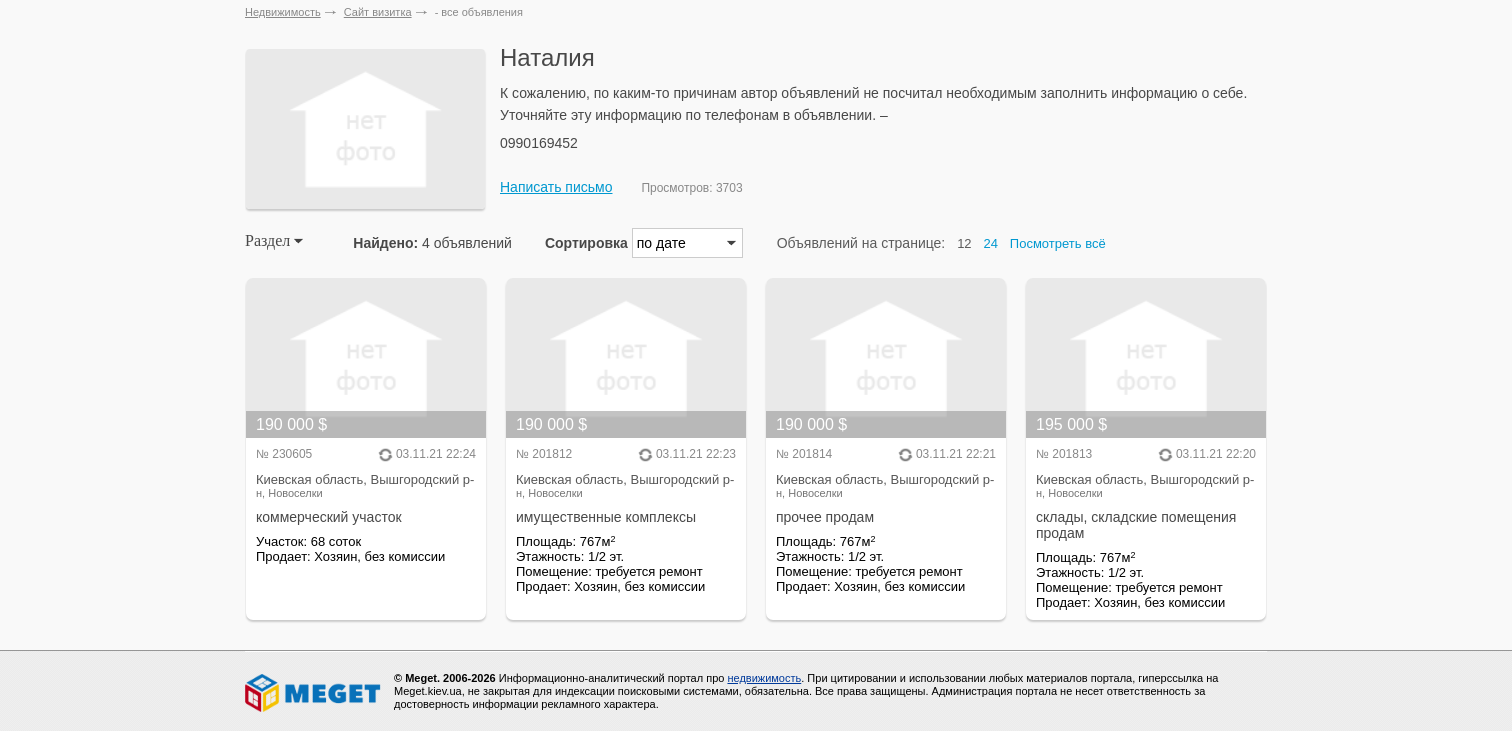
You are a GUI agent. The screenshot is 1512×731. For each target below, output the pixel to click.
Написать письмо (556, 187)
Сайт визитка (378, 12)
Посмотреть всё (1058, 243)
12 (964, 243)
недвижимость (764, 678)
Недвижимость (283, 12)
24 (991, 243)
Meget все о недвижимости (314, 693)
